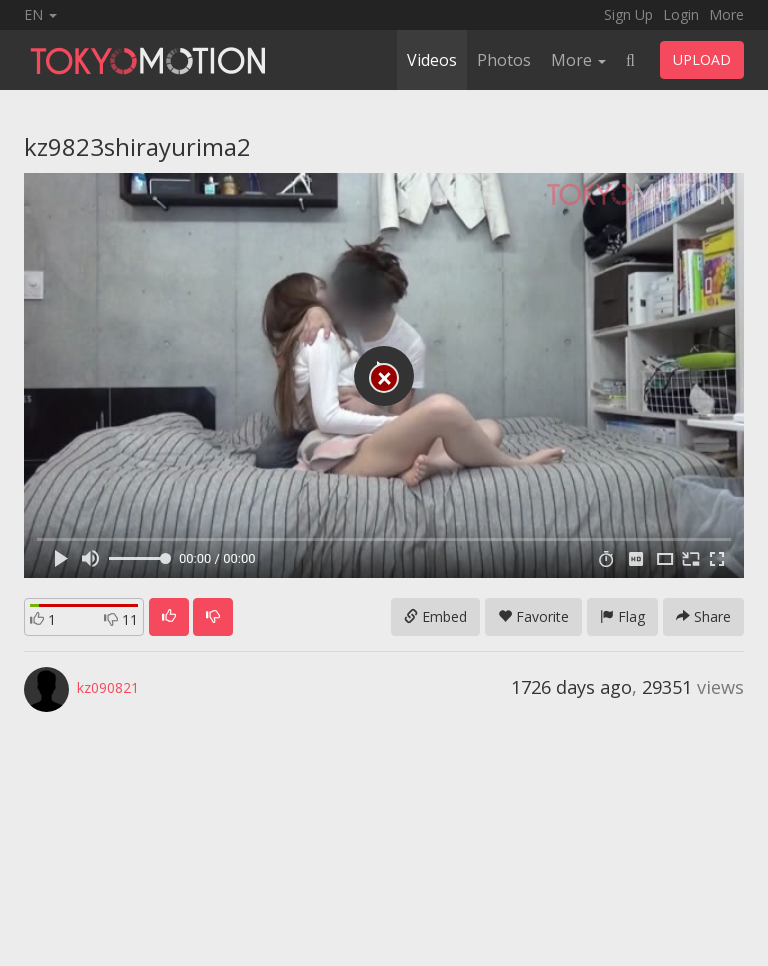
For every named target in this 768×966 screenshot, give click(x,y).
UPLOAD (702, 59)
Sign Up (628, 14)
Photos (504, 60)
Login (681, 14)
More (726, 14)
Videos (432, 60)
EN (40, 14)
